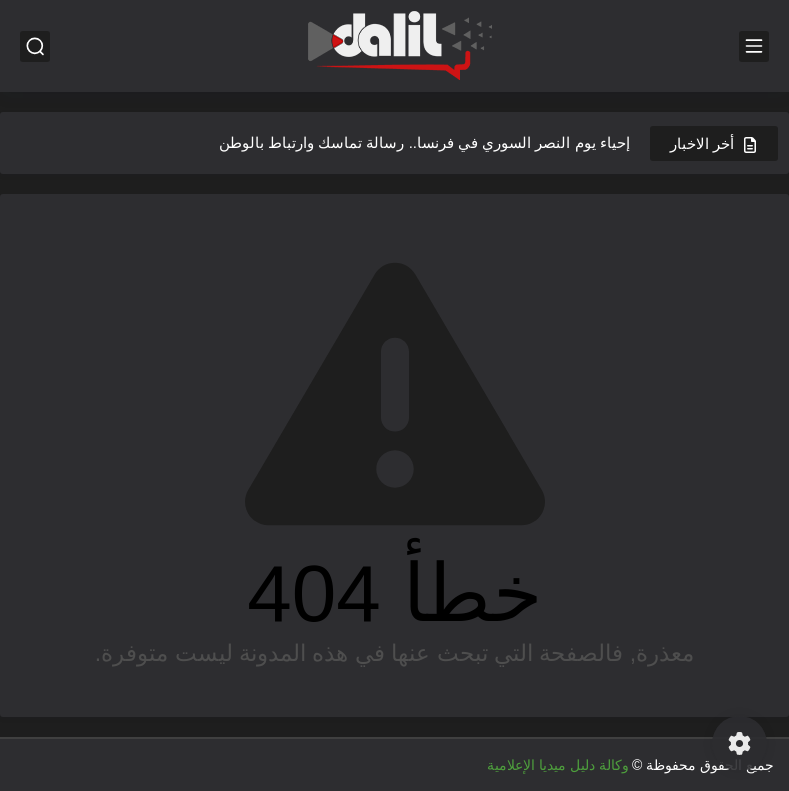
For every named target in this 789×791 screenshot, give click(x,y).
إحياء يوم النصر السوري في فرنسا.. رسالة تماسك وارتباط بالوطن (424, 142)
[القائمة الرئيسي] (754, 46)
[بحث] (35, 46)
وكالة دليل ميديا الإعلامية (558, 765)
